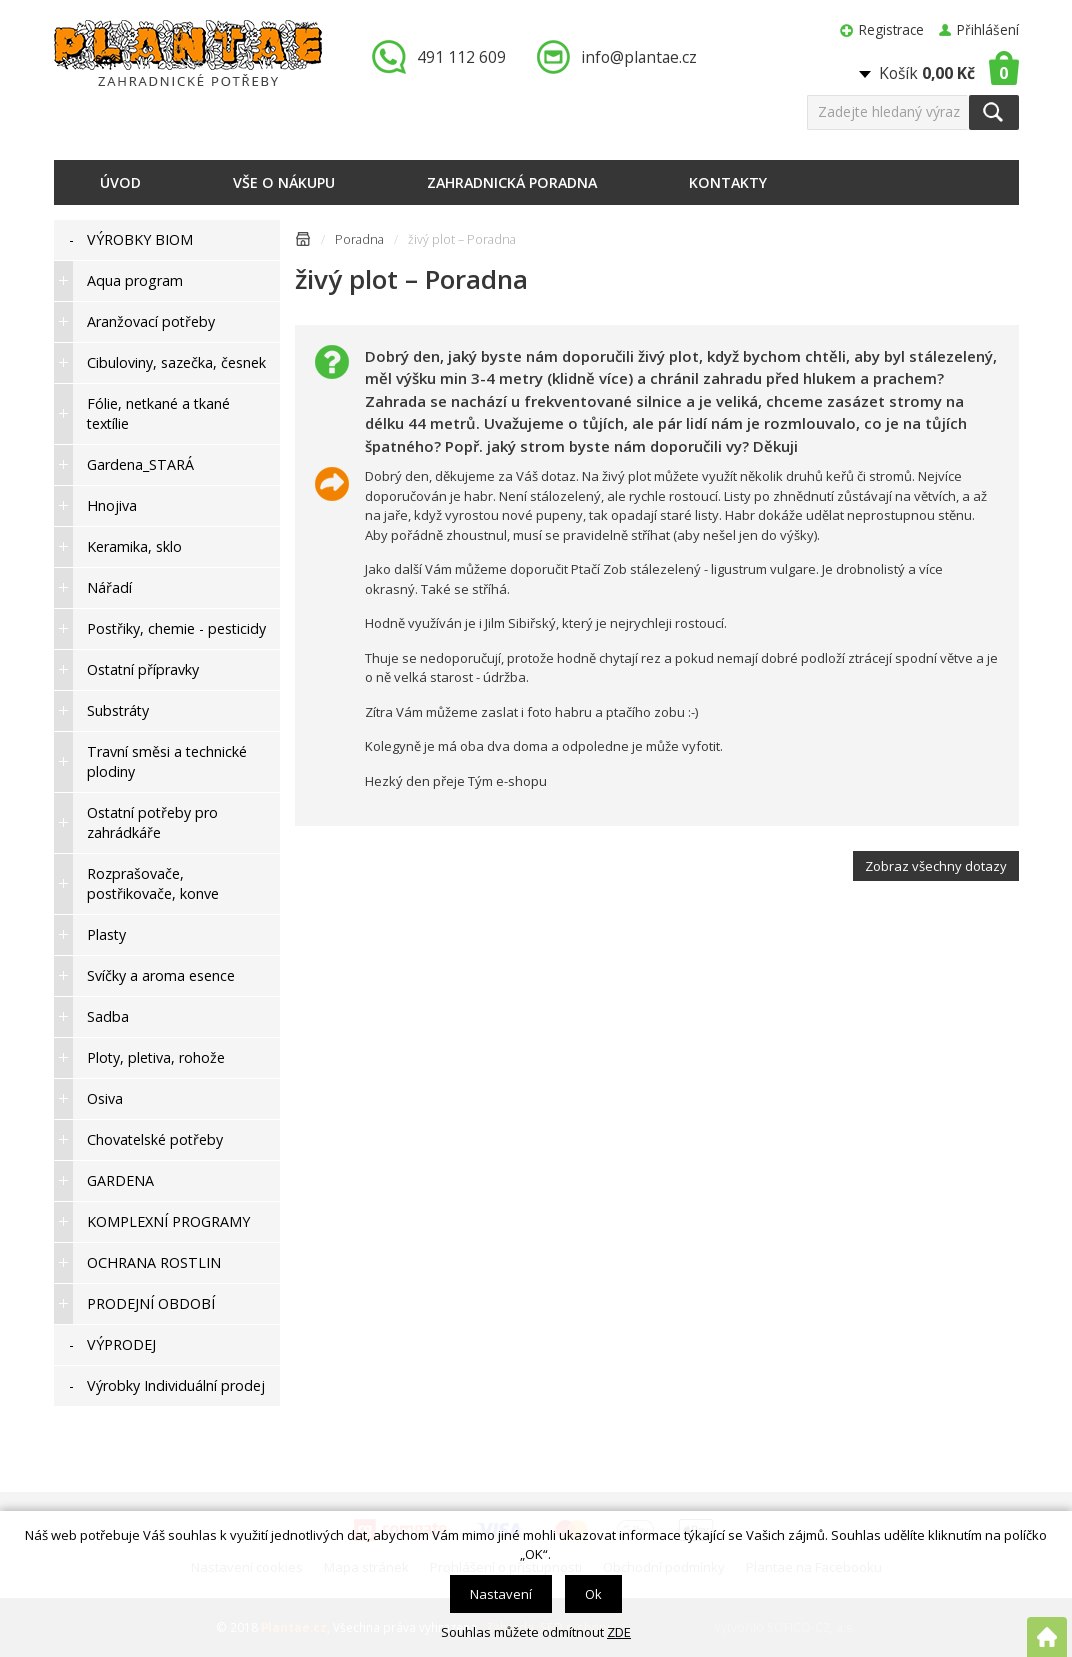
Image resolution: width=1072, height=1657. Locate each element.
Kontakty (728, 182)
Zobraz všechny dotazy (936, 866)
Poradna (359, 239)
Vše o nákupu (284, 182)
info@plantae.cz (639, 57)
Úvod (120, 182)
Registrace (891, 29)
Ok (593, 1594)
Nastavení (501, 1594)
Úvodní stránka (303, 242)
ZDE (619, 1632)
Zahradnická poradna (512, 182)
